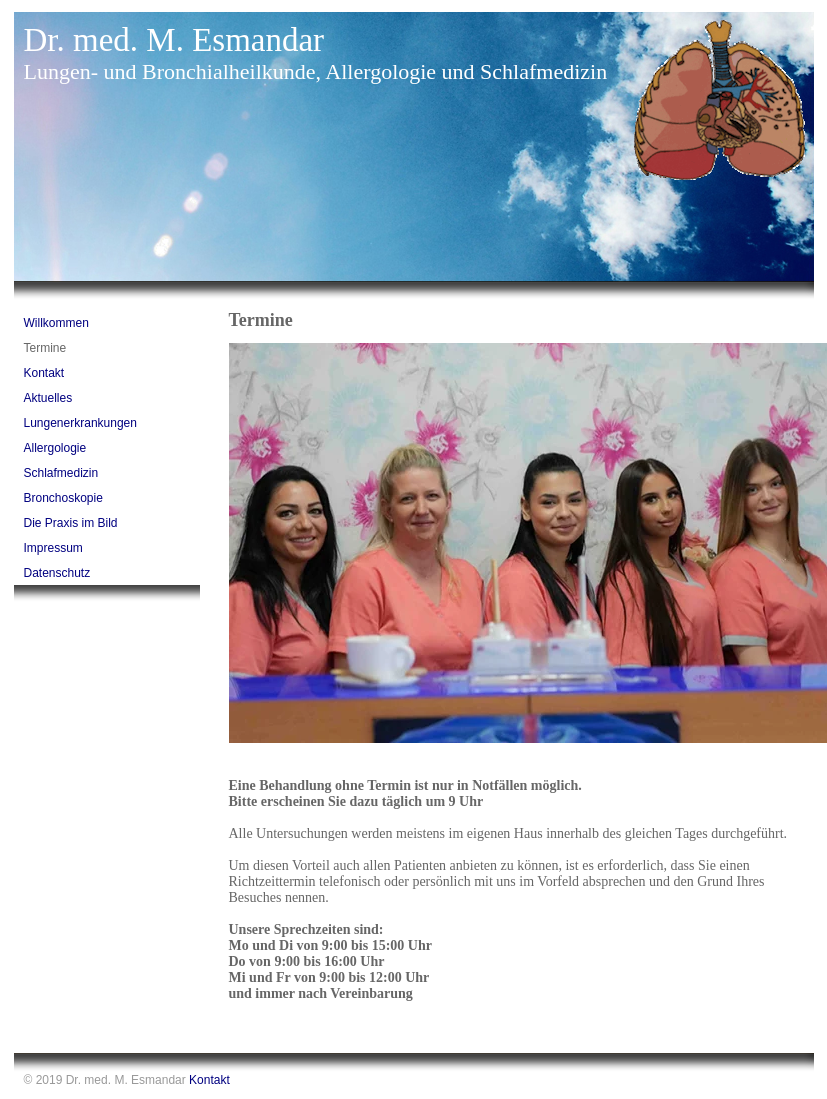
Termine (45, 348)
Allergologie (55, 448)
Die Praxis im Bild (71, 523)
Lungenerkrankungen (80, 423)
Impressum (53, 548)
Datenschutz (57, 573)
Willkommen (56, 323)
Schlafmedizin (61, 473)
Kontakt (44, 373)
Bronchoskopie (63, 498)
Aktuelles (48, 398)
